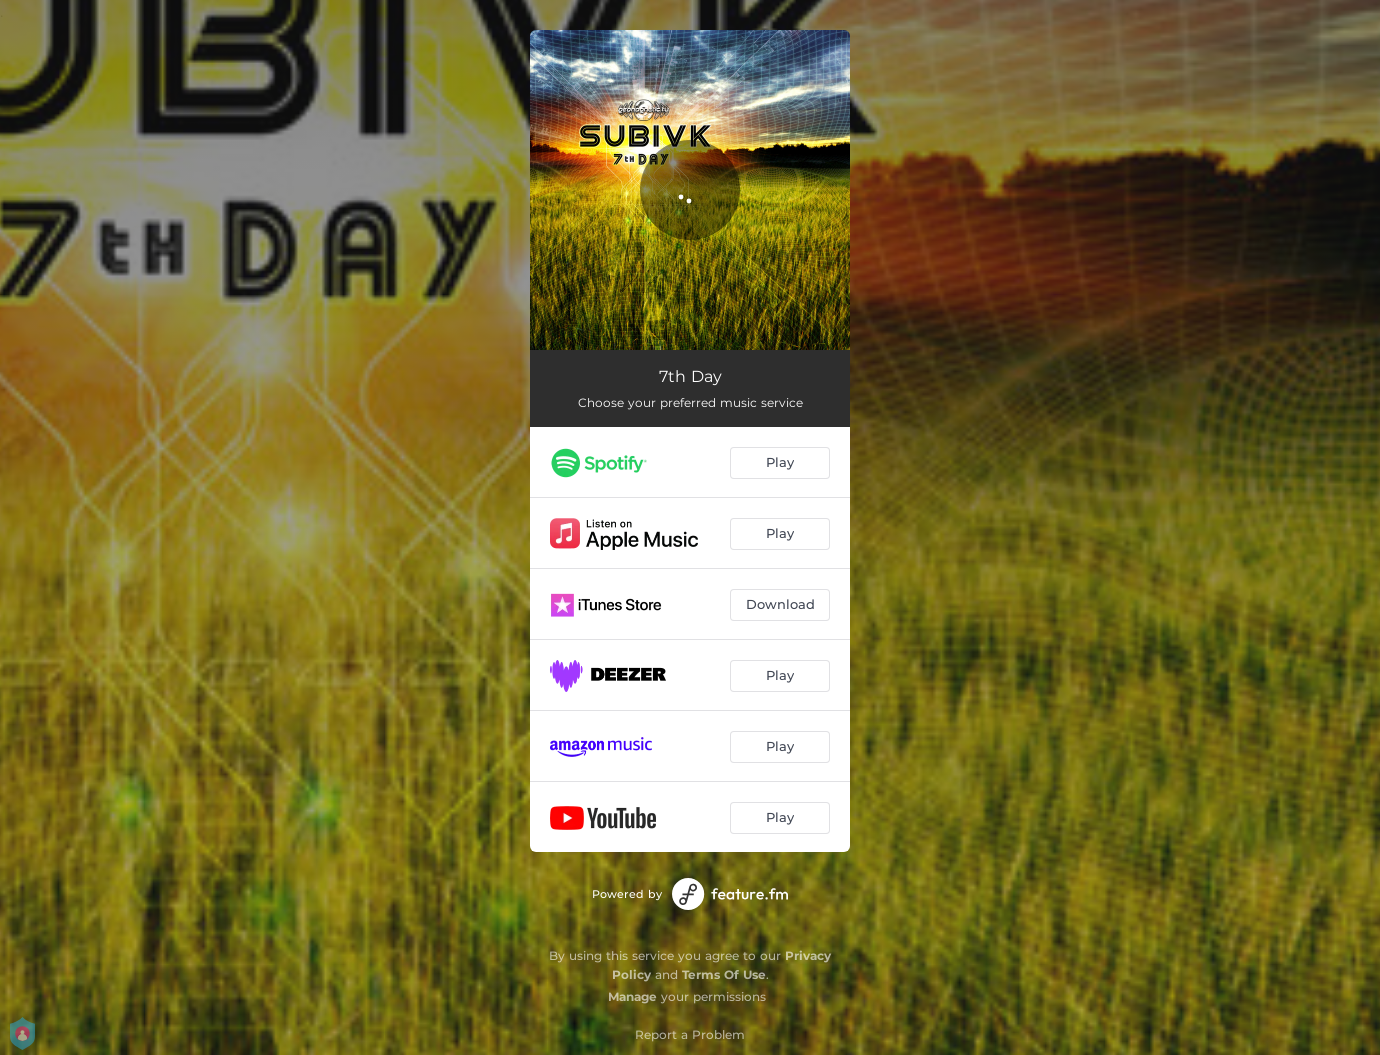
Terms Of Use (724, 974)
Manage (632, 996)
